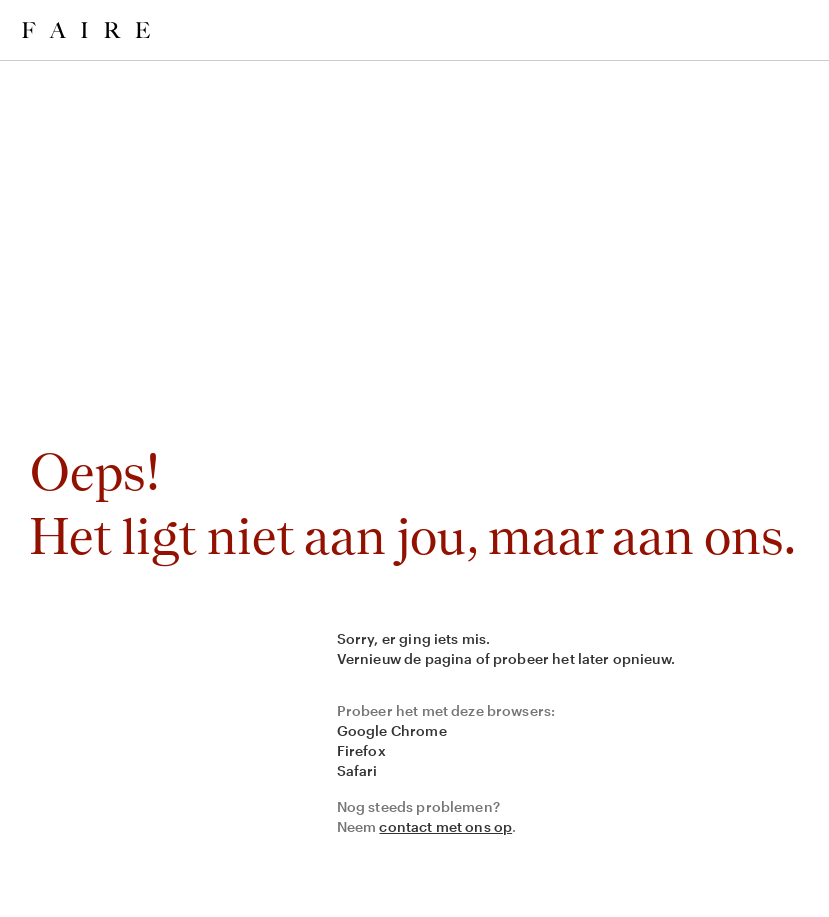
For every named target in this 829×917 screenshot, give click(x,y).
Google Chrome (392, 730)
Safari (357, 770)
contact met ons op (445, 826)
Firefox (361, 750)
